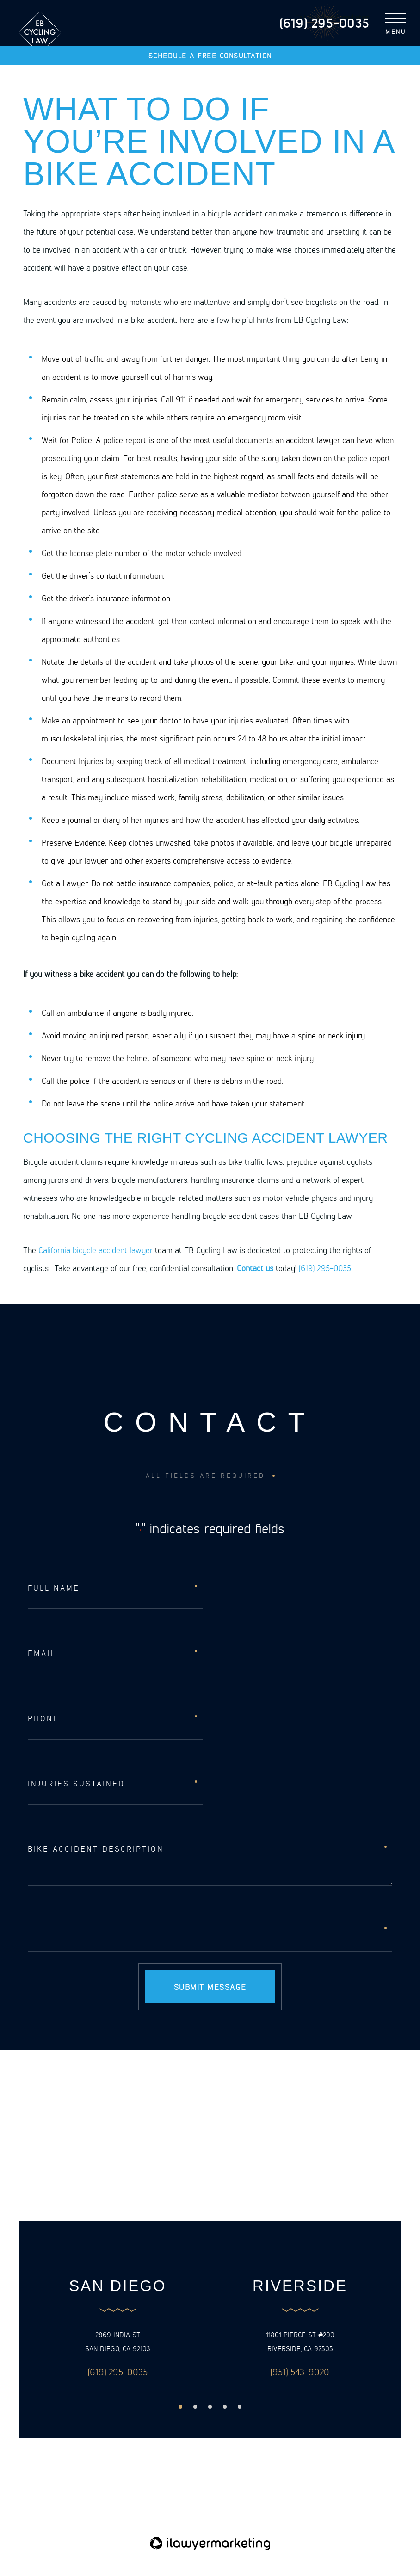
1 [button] (180, 2407)
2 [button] (195, 2407)
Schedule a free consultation (210, 55)
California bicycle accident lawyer (95, 1249)
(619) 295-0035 (325, 1267)
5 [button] (239, 2407)
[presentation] (98, 1930)
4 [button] (225, 2407)
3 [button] (210, 2407)
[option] (117, 2328)
